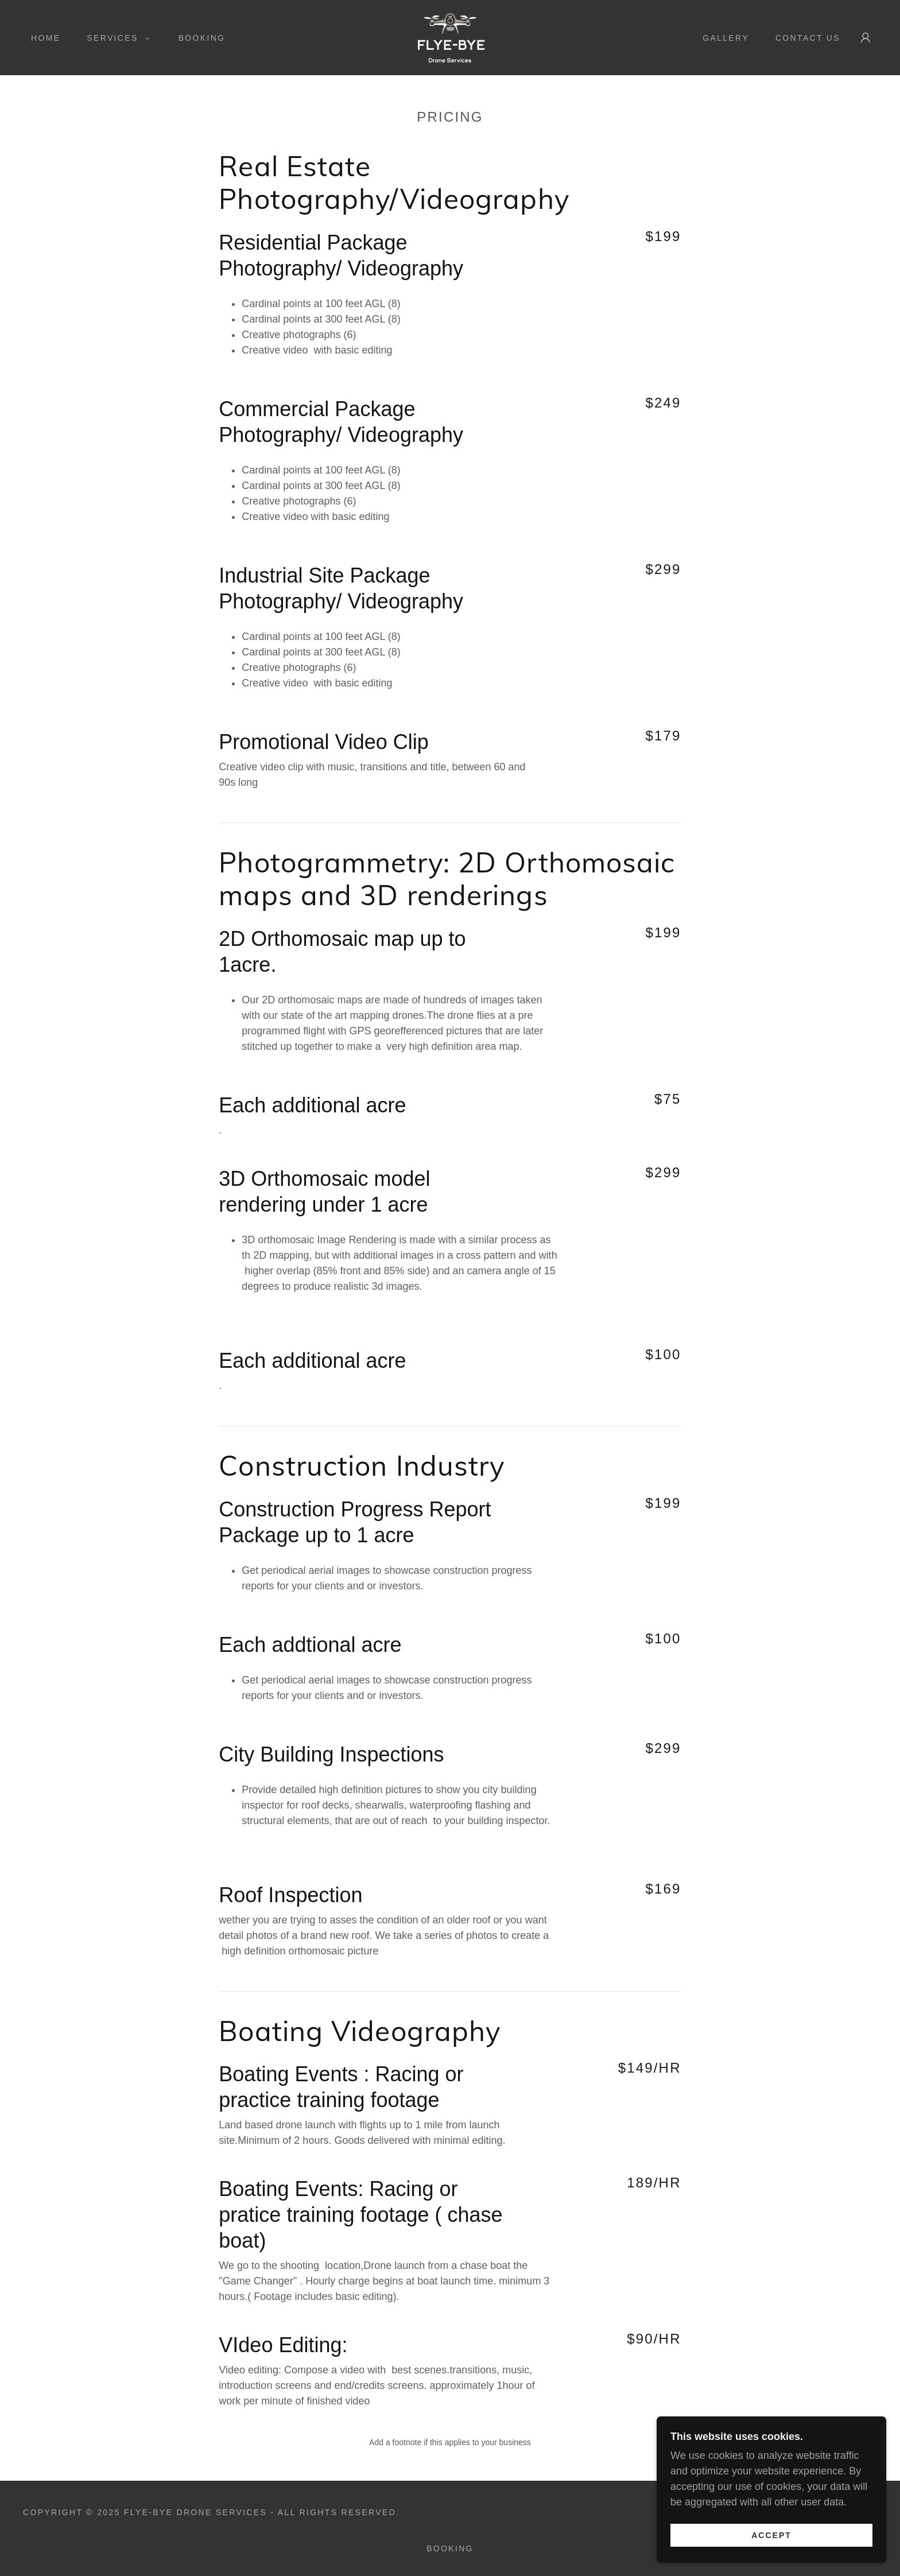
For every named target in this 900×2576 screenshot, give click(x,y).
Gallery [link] (726, 37)
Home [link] (45, 37)
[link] (450, 36)
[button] (115, 38)
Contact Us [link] (807, 37)
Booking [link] (202, 37)
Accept (771, 2550)
